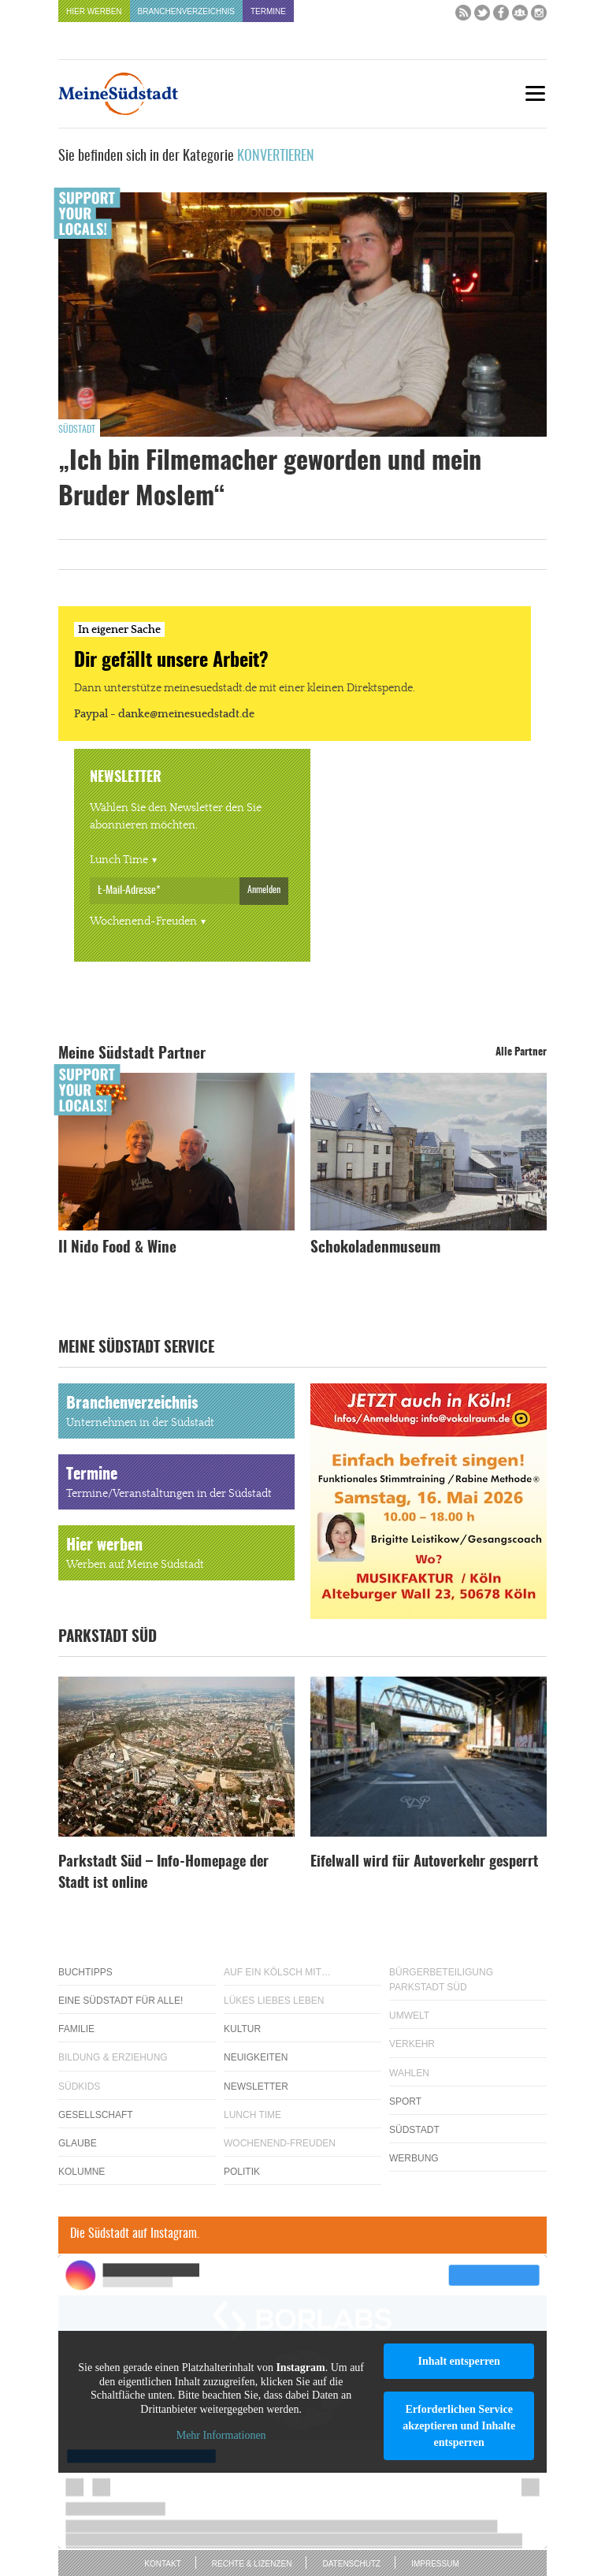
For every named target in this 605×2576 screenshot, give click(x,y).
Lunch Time (119, 860)
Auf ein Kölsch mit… (277, 1972)
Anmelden (263, 890)
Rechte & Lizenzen (252, 2563)
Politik (242, 2171)
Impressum (435, 2563)
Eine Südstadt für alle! (120, 2000)
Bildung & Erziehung (113, 2057)
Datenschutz (351, 2563)
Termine (268, 11)
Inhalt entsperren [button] (458, 2361)
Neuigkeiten (256, 2057)
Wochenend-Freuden (143, 921)
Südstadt (76, 429)
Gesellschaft (95, 2114)
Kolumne (81, 2171)
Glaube (77, 2143)
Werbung (414, 2158)
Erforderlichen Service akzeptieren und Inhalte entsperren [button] (459, 2425)
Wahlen (409, 2073)
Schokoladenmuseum (375, 1248)
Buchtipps (85, 1972)
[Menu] (535, 93)
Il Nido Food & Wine (117, 1248)
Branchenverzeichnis (186, 11)
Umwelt (409, 2015)
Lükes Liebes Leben (274, 2000)
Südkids (79, 2086)
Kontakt (162, 2563)
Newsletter (256, 2086)
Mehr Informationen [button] (221, 2436)
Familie (76, 2028)
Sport (405, 2101)
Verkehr (412, 2043)
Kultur (242, 2028)
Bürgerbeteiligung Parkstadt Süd (441, 1980)
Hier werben (94, 11)
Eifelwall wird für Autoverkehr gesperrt (424, 1863)
